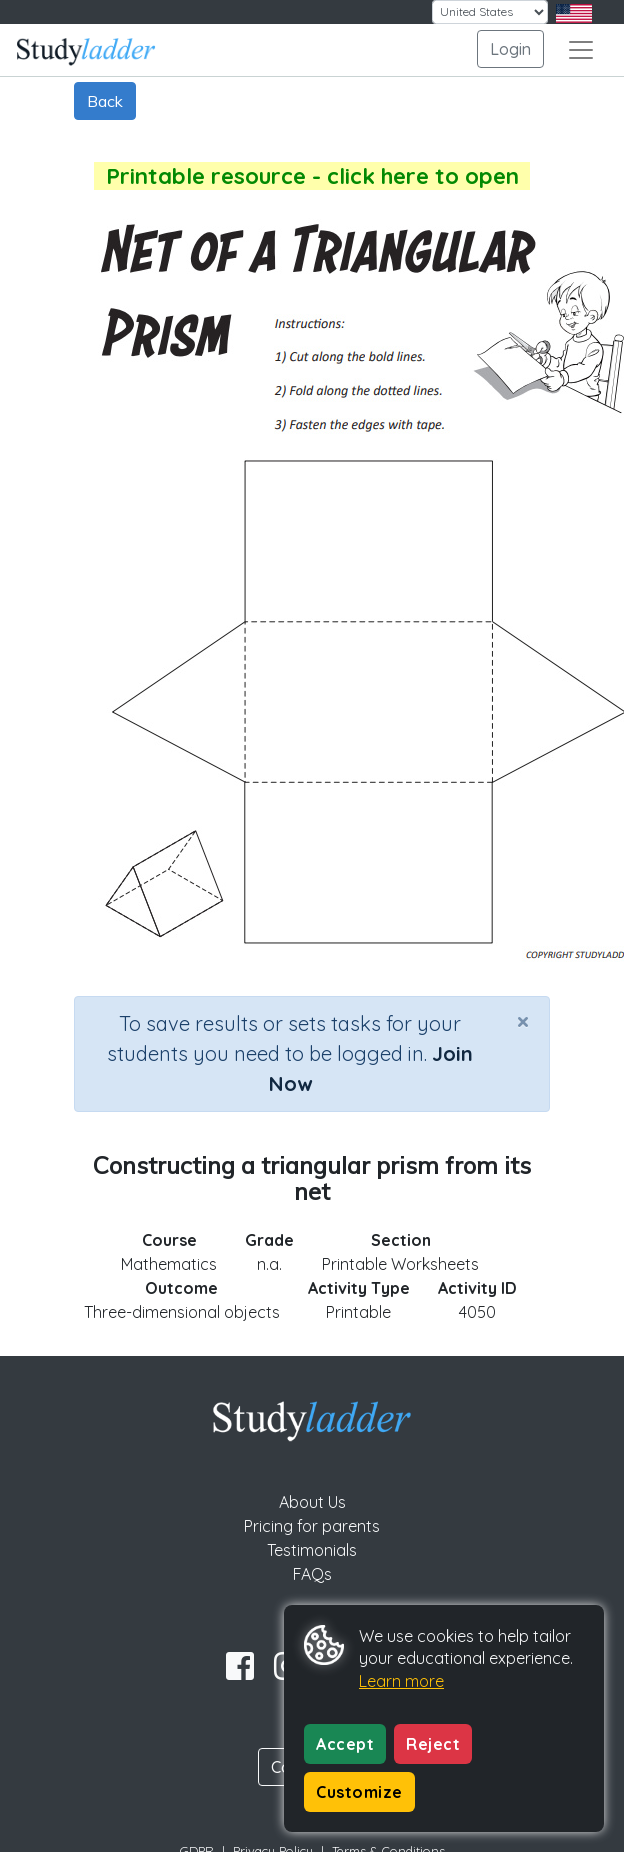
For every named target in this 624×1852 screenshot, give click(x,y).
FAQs (312, 1574)
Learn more (401, 1681)
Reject (433, 1744)
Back (105, 101)
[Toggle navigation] (581, 50)
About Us (312, 1502)
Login (510, 49)
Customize (359, 1792)
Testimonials (312, 1550)
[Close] (523, 1021)
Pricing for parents (312, 1526)
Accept (345, 1744)
